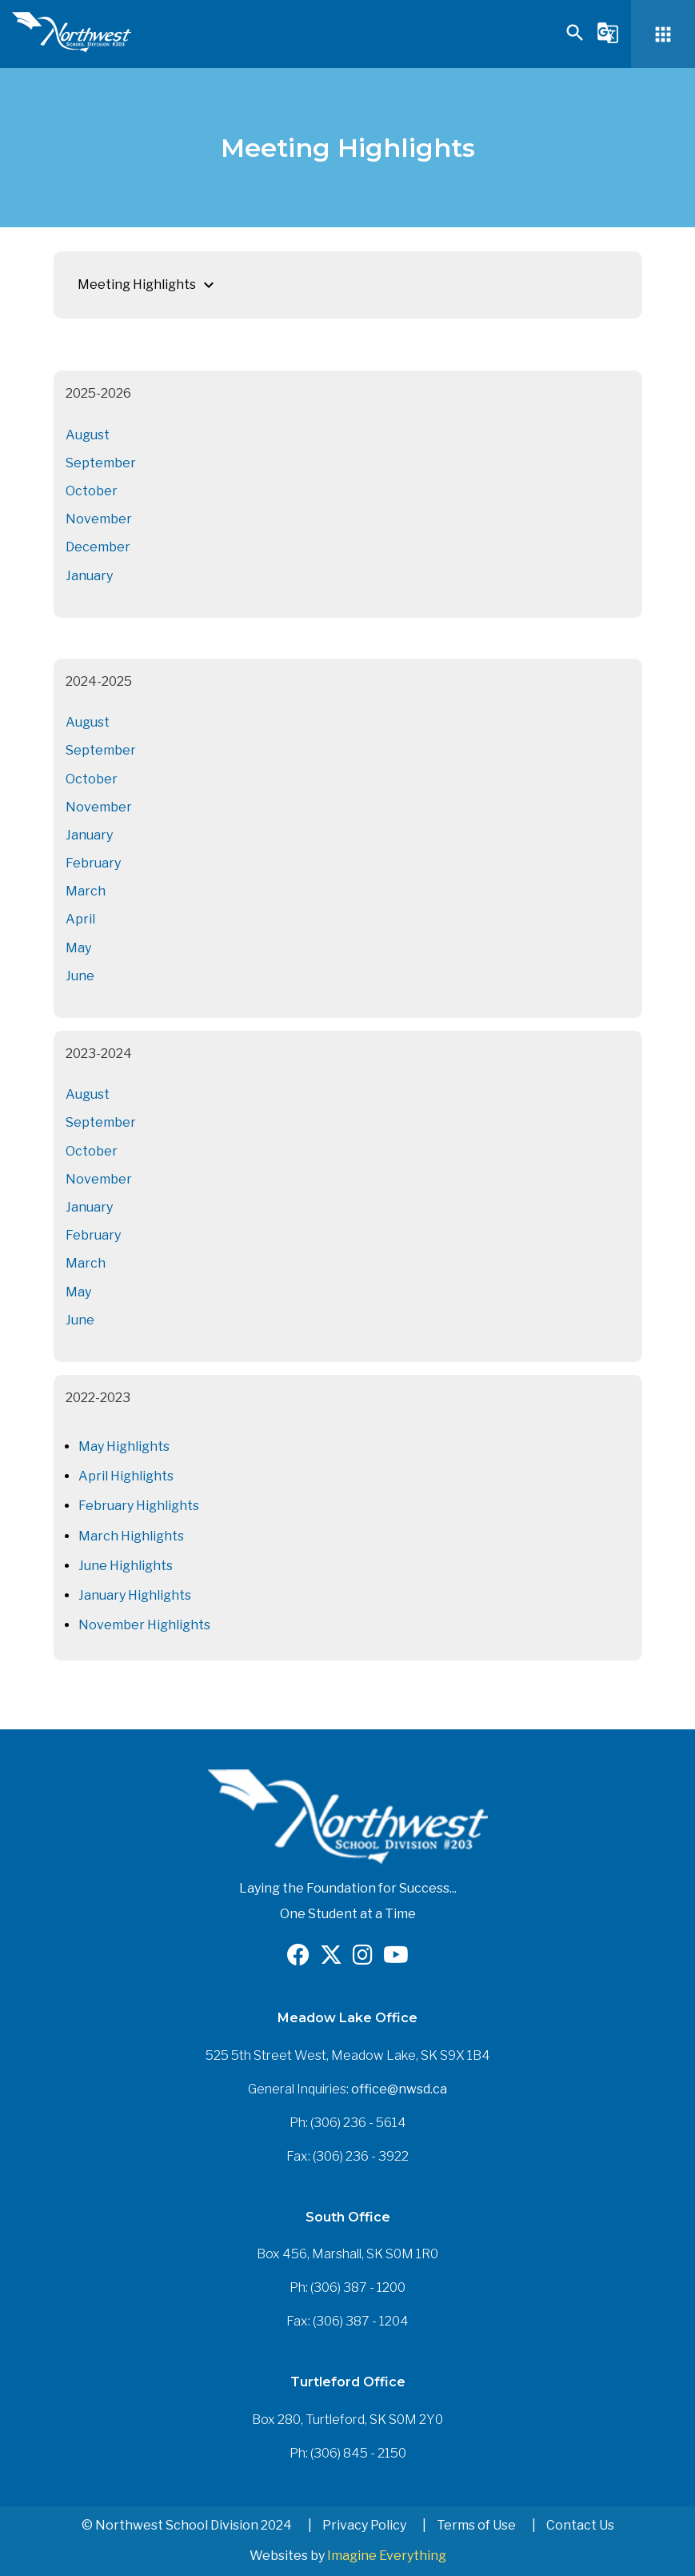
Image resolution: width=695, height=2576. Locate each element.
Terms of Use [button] (476, 2525)
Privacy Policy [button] (364, 2525)
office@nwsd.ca (399, 2089)
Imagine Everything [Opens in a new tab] (386, 2555)
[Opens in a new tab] (298, 1958)
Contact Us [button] (580, 2525)
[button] (575, 39)
